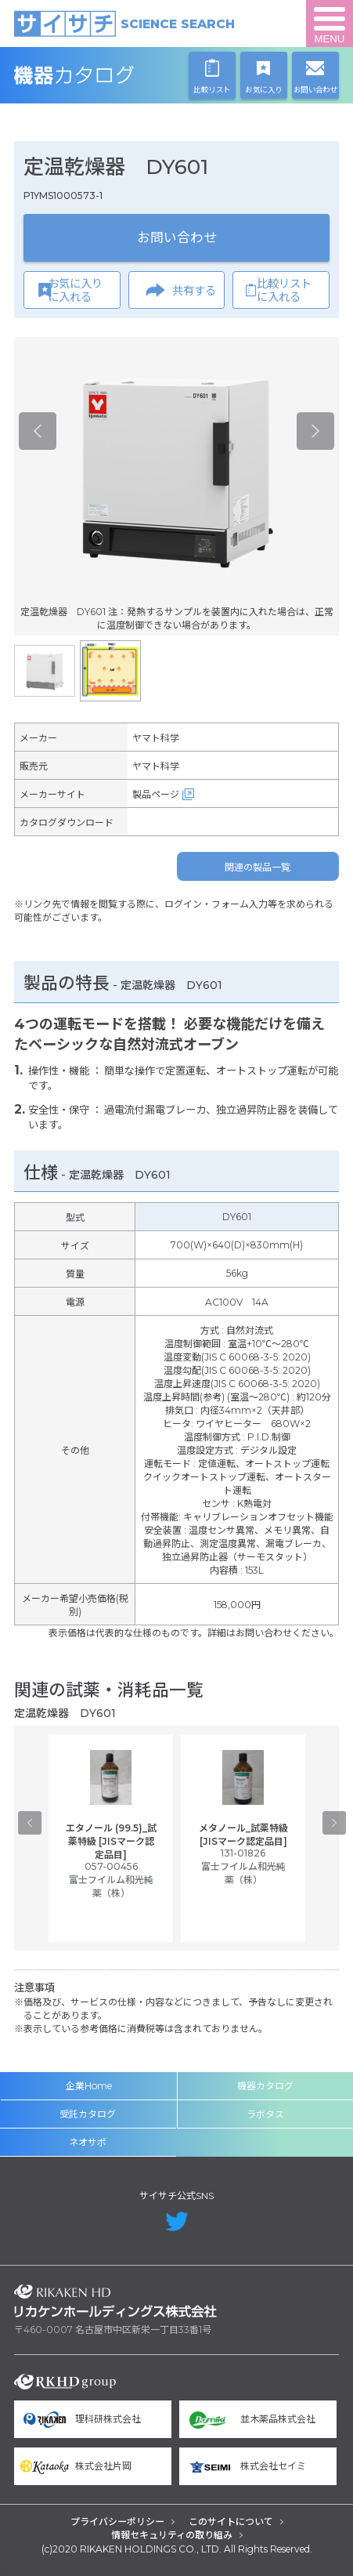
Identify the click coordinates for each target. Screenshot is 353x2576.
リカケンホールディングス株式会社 (115, 2300)
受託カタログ (87, 2114)
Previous (37, 431)
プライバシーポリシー (117, 2521)
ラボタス (265, 2114)
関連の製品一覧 (257, 867)
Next (315, 431)
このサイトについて (231, 2521)
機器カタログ (115, 75)
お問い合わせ (177, 237)
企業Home (89, 2086)
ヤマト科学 (155, 738)
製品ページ (155, 794)
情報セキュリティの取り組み (171, 2535)
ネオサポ (87, 2142)
